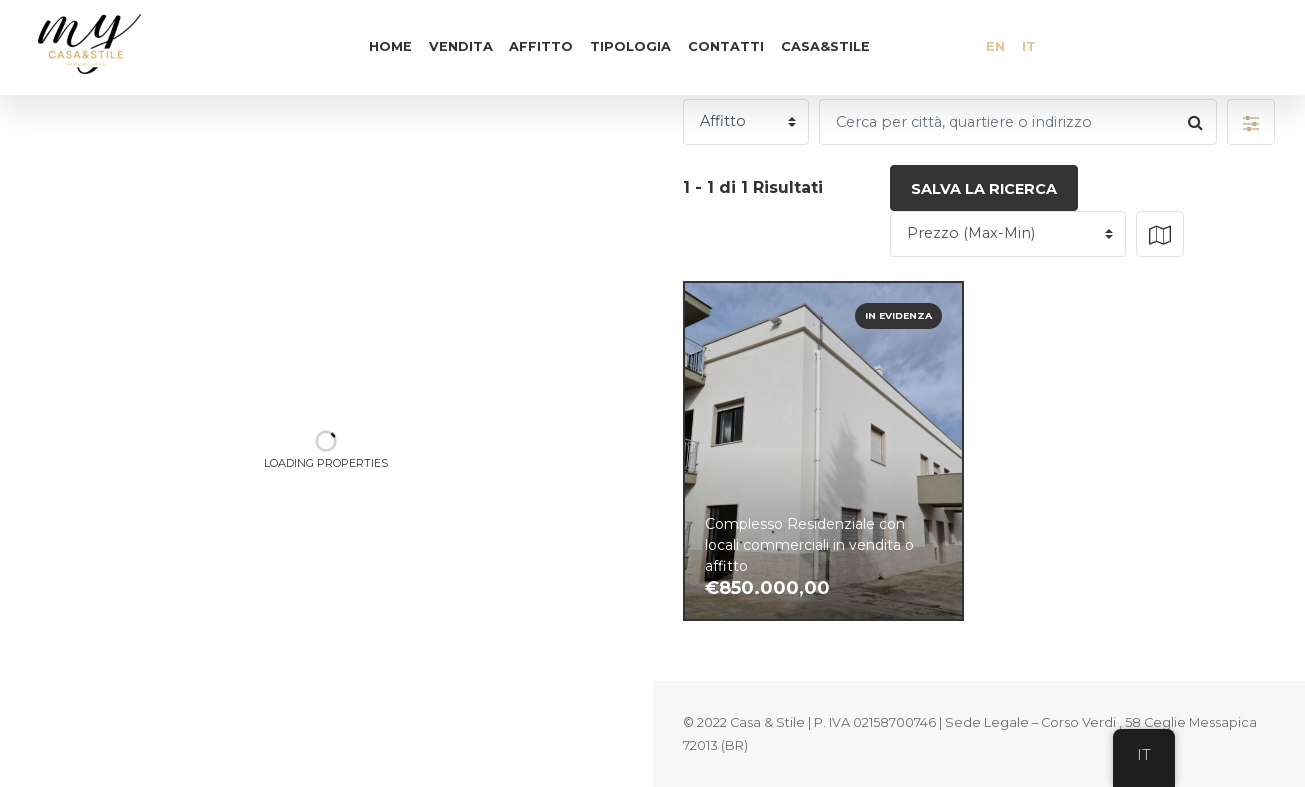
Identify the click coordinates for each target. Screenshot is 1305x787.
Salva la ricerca (984, 189)
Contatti (726, 46)
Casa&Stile (825, 46)
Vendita (461, 46)
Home (390, 46)
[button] (1251, 122)
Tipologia (630, 46)
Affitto (541, 46)
